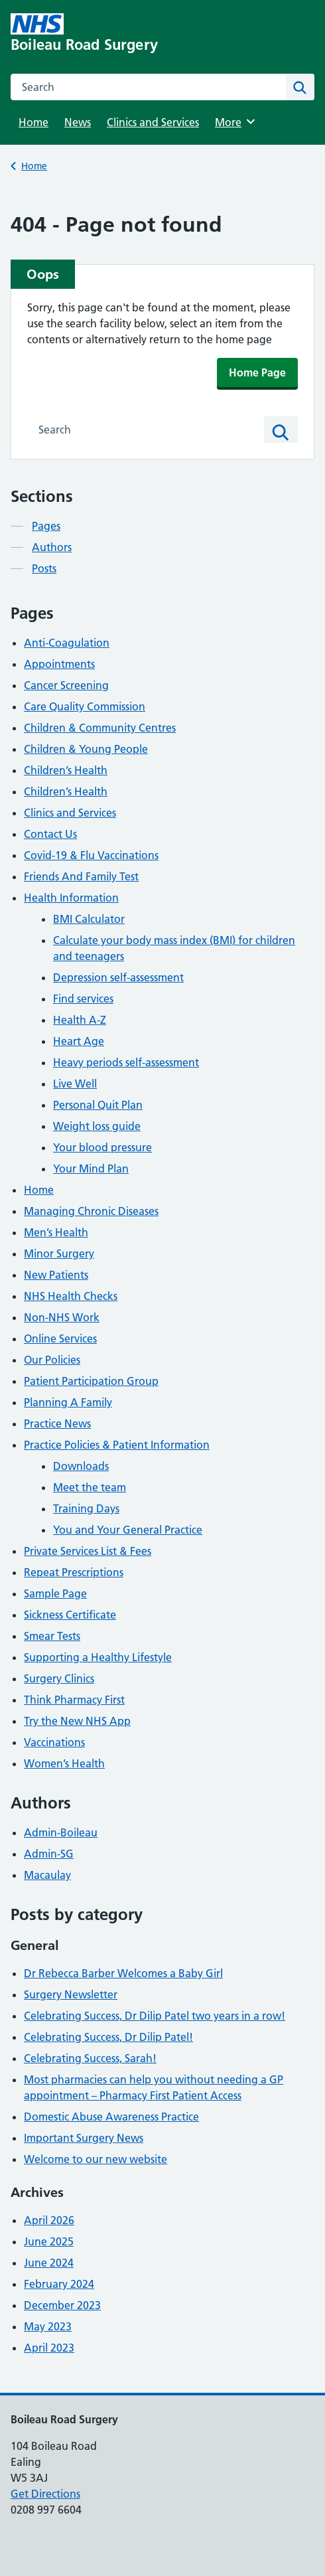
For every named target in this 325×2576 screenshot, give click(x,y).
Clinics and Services (153, 122)
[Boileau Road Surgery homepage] (102, 32)
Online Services (60, 1338)
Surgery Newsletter (70, 1994)
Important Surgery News (83, 2137)
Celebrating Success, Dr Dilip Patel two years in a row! (154, 2015)
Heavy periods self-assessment (126, 1062)
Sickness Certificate (70, 1614)
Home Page (257, 372)
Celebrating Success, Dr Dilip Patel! (108, 2037)
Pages (46, 525)
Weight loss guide (97, 1126)
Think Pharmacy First (74, 1699)
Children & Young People (86, 749)
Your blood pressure (102, 1147)
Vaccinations (54, 1742)
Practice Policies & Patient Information (117, 1444)
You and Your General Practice (127, 1529)
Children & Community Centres (100, 727)
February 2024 (59, 2284)
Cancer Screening (66, 685)
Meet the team (89, 1487)
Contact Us (50, 834)
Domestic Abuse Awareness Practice (111, 2116)
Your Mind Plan (91, 1168)
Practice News (57, 1423)
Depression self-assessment (118, 977)
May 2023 (48, 2326)
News (77, 122)
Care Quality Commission (84, 706)
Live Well (75, 1083)
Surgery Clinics (59, 1678)
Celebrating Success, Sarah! (90, 2058)
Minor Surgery (59, 1253)
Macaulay (47, 1875)
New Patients (56, 1274)
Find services (83, 998)
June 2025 (49, 2241)
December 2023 (62, 2305)
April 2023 (49, 2347)
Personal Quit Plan (98, 1104)
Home (33, 122)
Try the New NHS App (77, 1721)
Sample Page (55, 1593)
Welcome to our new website (95, 2159)
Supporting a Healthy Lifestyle (98, 1657)
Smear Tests (52, 1636)
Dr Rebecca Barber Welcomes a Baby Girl (123, 1973)
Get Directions (45, 2493)
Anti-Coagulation (66, 642)
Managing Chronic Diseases (91, 1211)
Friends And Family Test (81, 876)
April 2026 (49, 2220)
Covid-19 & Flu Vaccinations (91, 855)
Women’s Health (64, 1763)
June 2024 (49, 2262)
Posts (44, 568)
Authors (52, 547)
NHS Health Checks (70, 1296)
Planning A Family (68, 1402)
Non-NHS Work (61, 1317)
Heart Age (78, 1041)
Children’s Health (65, 770)
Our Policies (52, 1359)
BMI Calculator (89, 919)
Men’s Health (56, 1232)
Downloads (81, 1466)
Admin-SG (49, 1853)
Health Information (71, 897)
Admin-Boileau (61, 1832)
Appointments (59, 664)
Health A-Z (79, 1019)
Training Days (86, 1508)
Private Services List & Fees (87, 1551)
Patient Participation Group (91, 1381)
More (237, 121)
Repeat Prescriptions (73, 1572)
